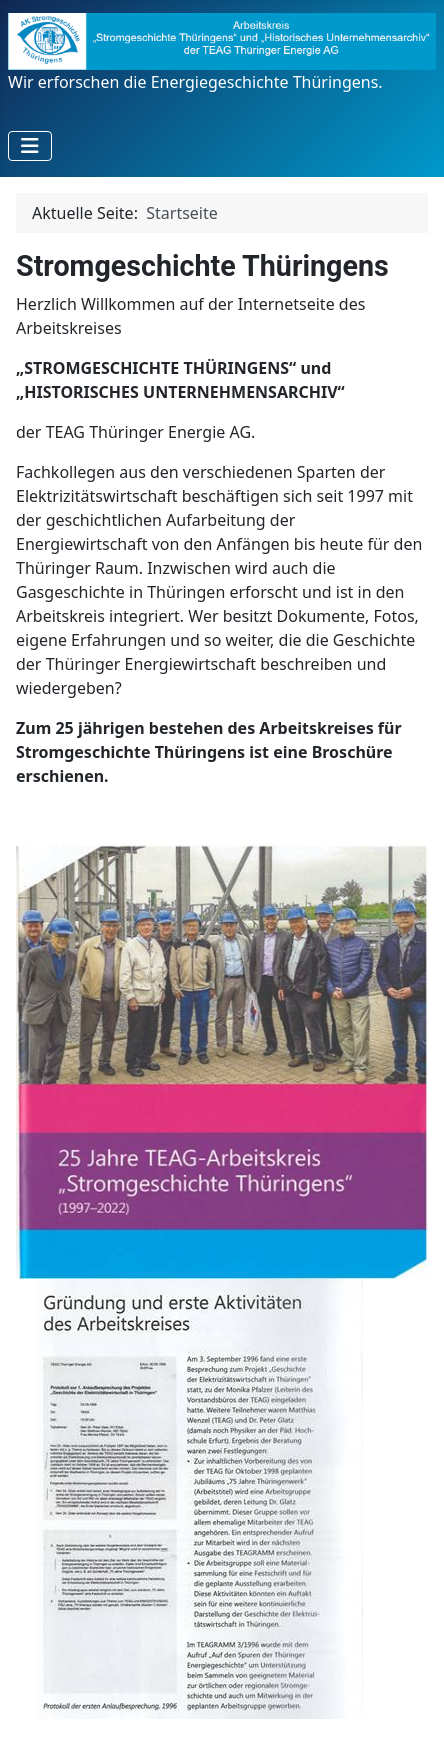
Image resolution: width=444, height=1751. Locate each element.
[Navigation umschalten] (30, 146)
